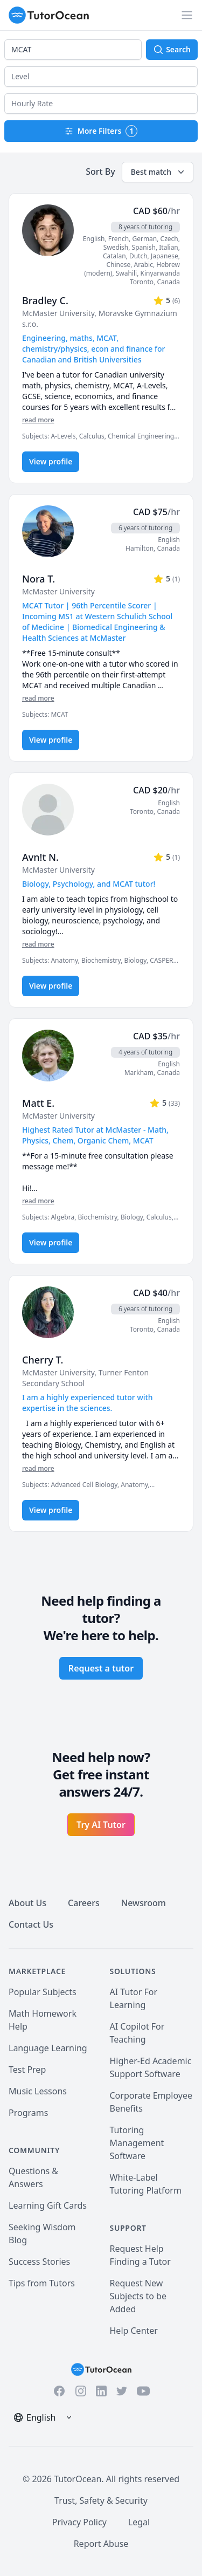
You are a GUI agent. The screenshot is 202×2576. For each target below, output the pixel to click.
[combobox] (73, 49)
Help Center (134, 2331)
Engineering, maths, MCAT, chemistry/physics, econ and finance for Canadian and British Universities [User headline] (93, 349)
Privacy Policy (79, 2522)
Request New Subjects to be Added (138, 2296)
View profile (50, 461)
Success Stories (39, 2261)
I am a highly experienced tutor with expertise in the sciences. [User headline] (87, 1402)
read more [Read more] (38, 419)
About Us (27, 1903)
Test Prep (27, 2069)
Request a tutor (101, 1668)
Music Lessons (38, 2091)
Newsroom (143, 1903)
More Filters (101, 131)
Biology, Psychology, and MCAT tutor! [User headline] (88, 884)
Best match (158, 172)
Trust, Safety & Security (101, 2500)
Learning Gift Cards (48, 2205)
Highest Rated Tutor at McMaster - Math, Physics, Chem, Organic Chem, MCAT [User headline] (95, 1135)
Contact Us (31, 1924)
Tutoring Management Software (137, 2143)
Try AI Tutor (101, 1825)
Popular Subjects (42, 1992)
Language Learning (48, 2048)
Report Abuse (101, 2544)
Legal (139, 2522)
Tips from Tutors (42, 2283)
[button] (101, 76)
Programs (28, 2113)
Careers (84, 1903)
